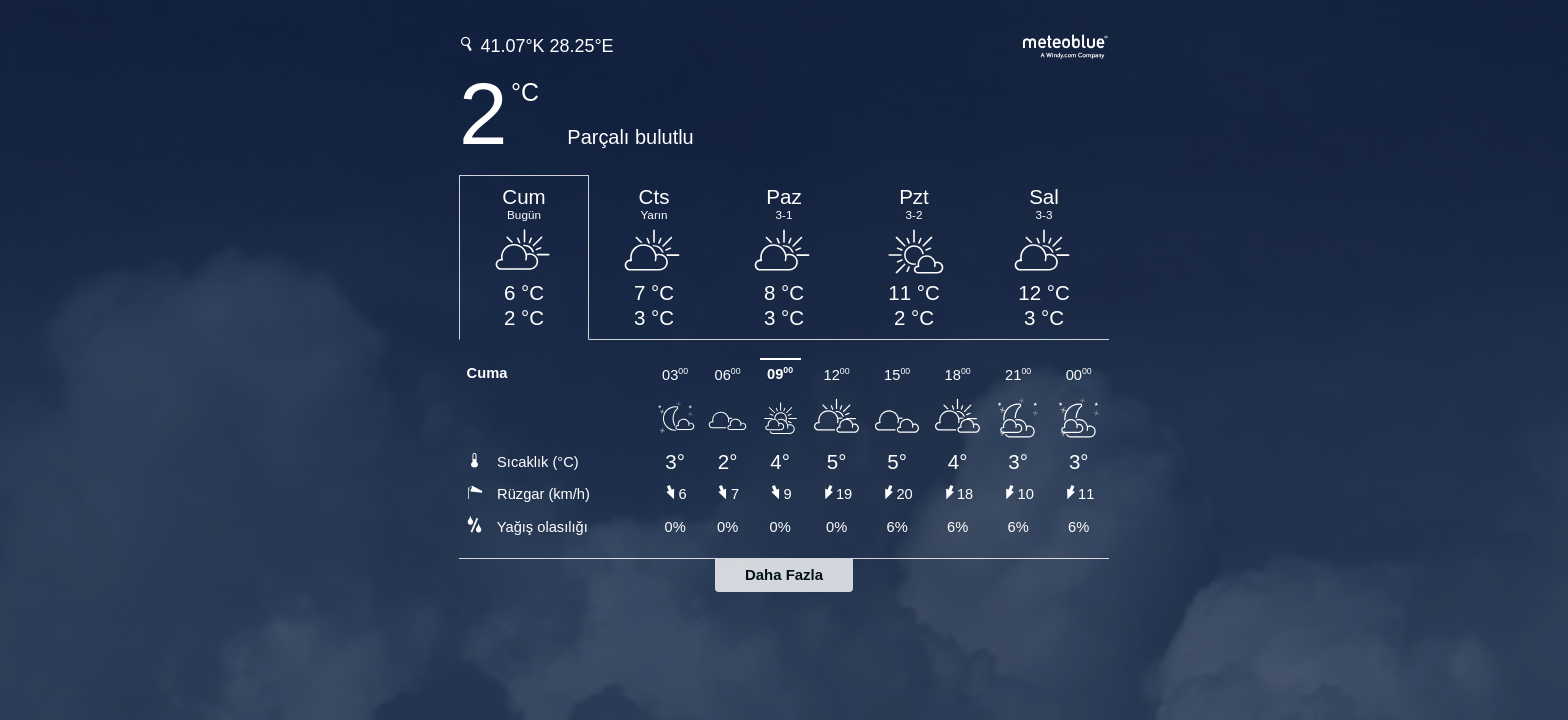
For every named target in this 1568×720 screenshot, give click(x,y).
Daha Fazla (784, 574)
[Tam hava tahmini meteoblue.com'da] (1066, 44)
